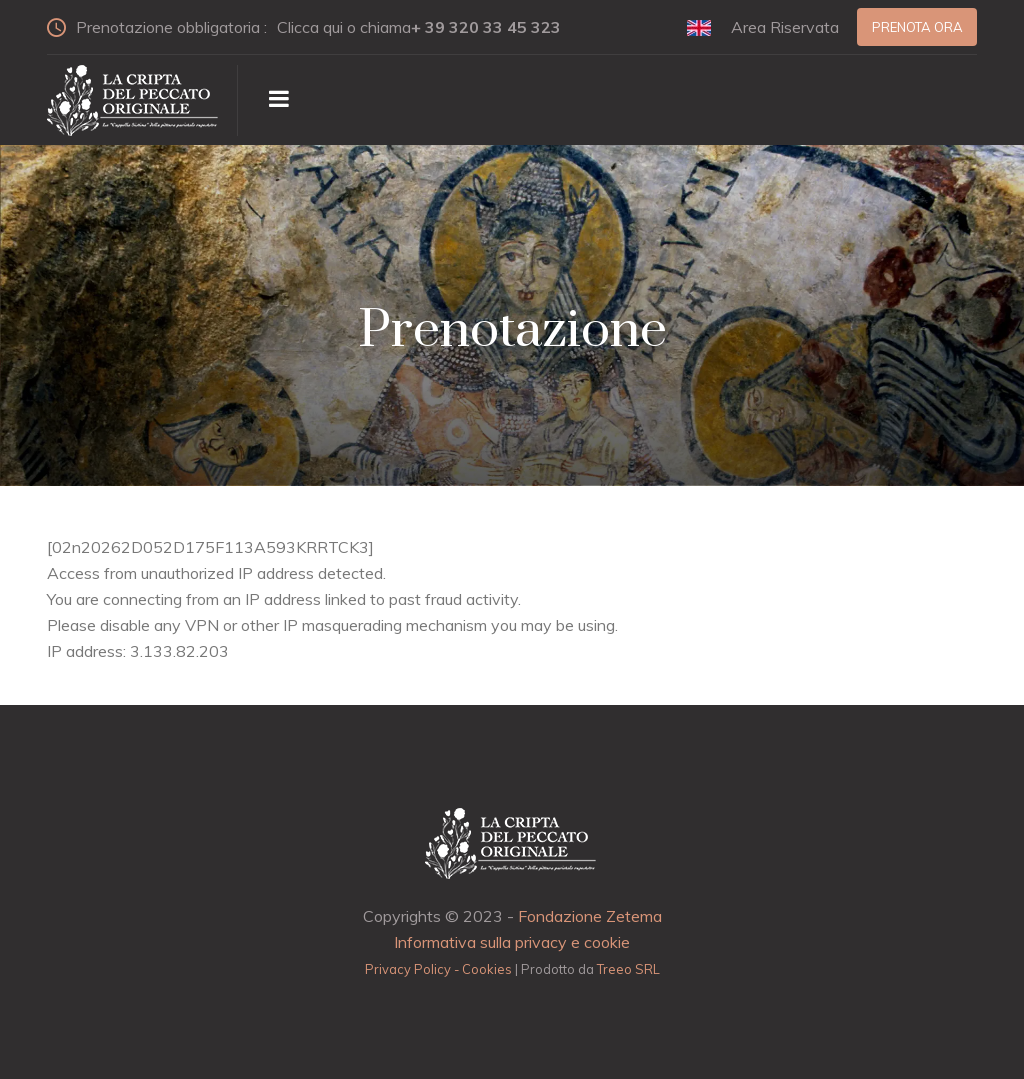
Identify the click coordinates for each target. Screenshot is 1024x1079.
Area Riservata (785, 27)
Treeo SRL (628, 969)
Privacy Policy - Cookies (438, 969)
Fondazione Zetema (590, 916)
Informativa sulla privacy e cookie (512, 942)
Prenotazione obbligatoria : (313, 27)
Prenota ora (917, 27)
